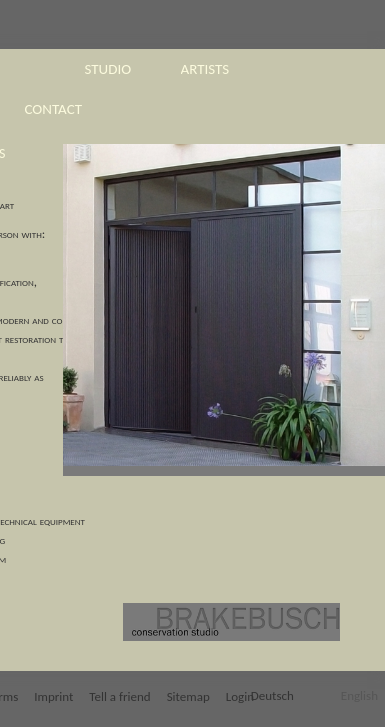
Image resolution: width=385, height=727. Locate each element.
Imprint (53, 696)
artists (205, 69)
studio (108, 69)
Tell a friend (119, 696)
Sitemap (188, 696)
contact (54, 109)
